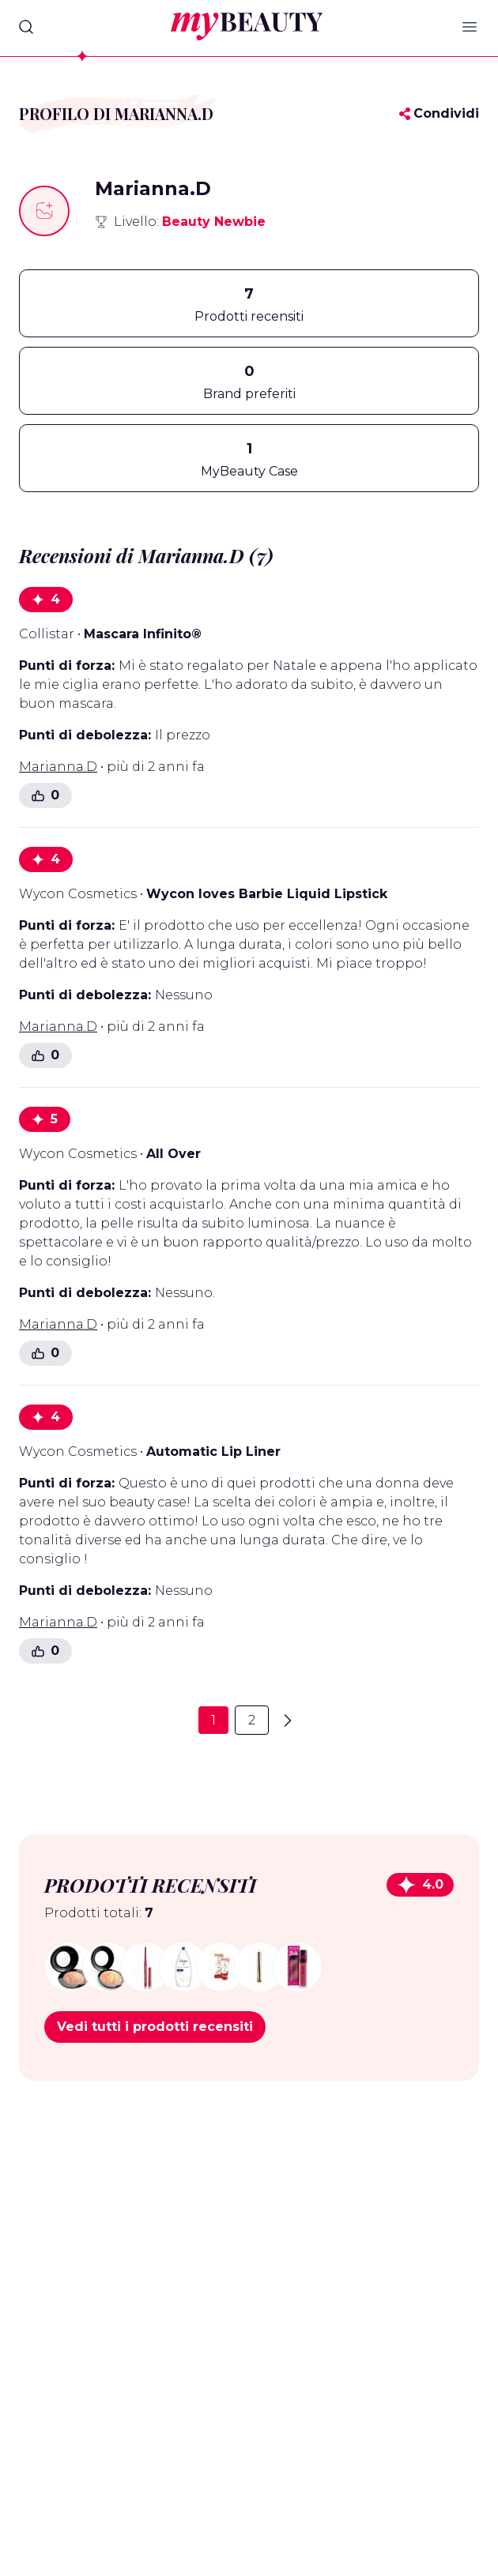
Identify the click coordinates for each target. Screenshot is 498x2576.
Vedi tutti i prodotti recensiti (155, 2026)
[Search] (26, 27)
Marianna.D (58, 766)
